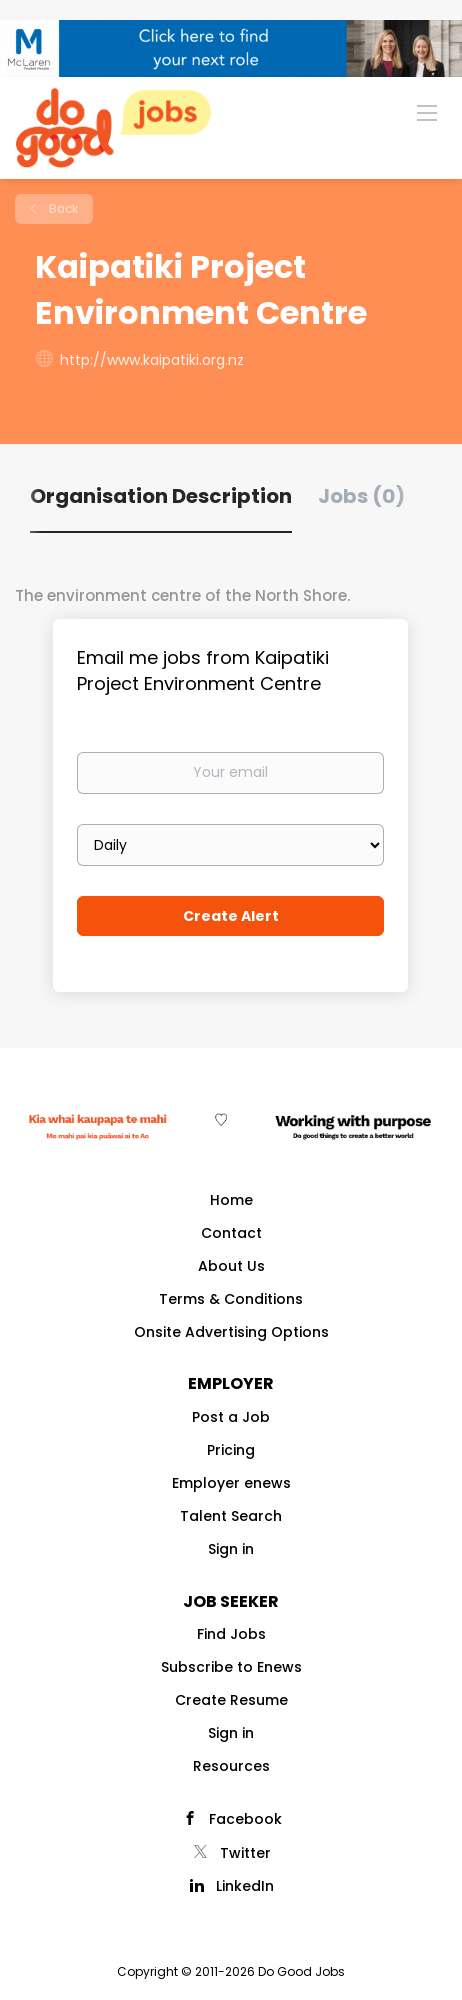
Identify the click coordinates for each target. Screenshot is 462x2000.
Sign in (231, 1549)
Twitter (245, 1853)
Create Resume (231, 1700)
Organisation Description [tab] (161, 496)
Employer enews (231, 1483)
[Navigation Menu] (427, 112)
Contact (231, 1233)
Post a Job (231, 1417)
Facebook (245, 1819)
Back (62, 208)
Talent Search (231, 1516)
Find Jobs (231, 1634)
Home (231, 1200)
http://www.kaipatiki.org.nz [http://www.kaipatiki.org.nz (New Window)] (152, 360)
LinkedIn (245, 1886)
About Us (231, 1266)
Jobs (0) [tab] (361, 496)
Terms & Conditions (231, 1299)
